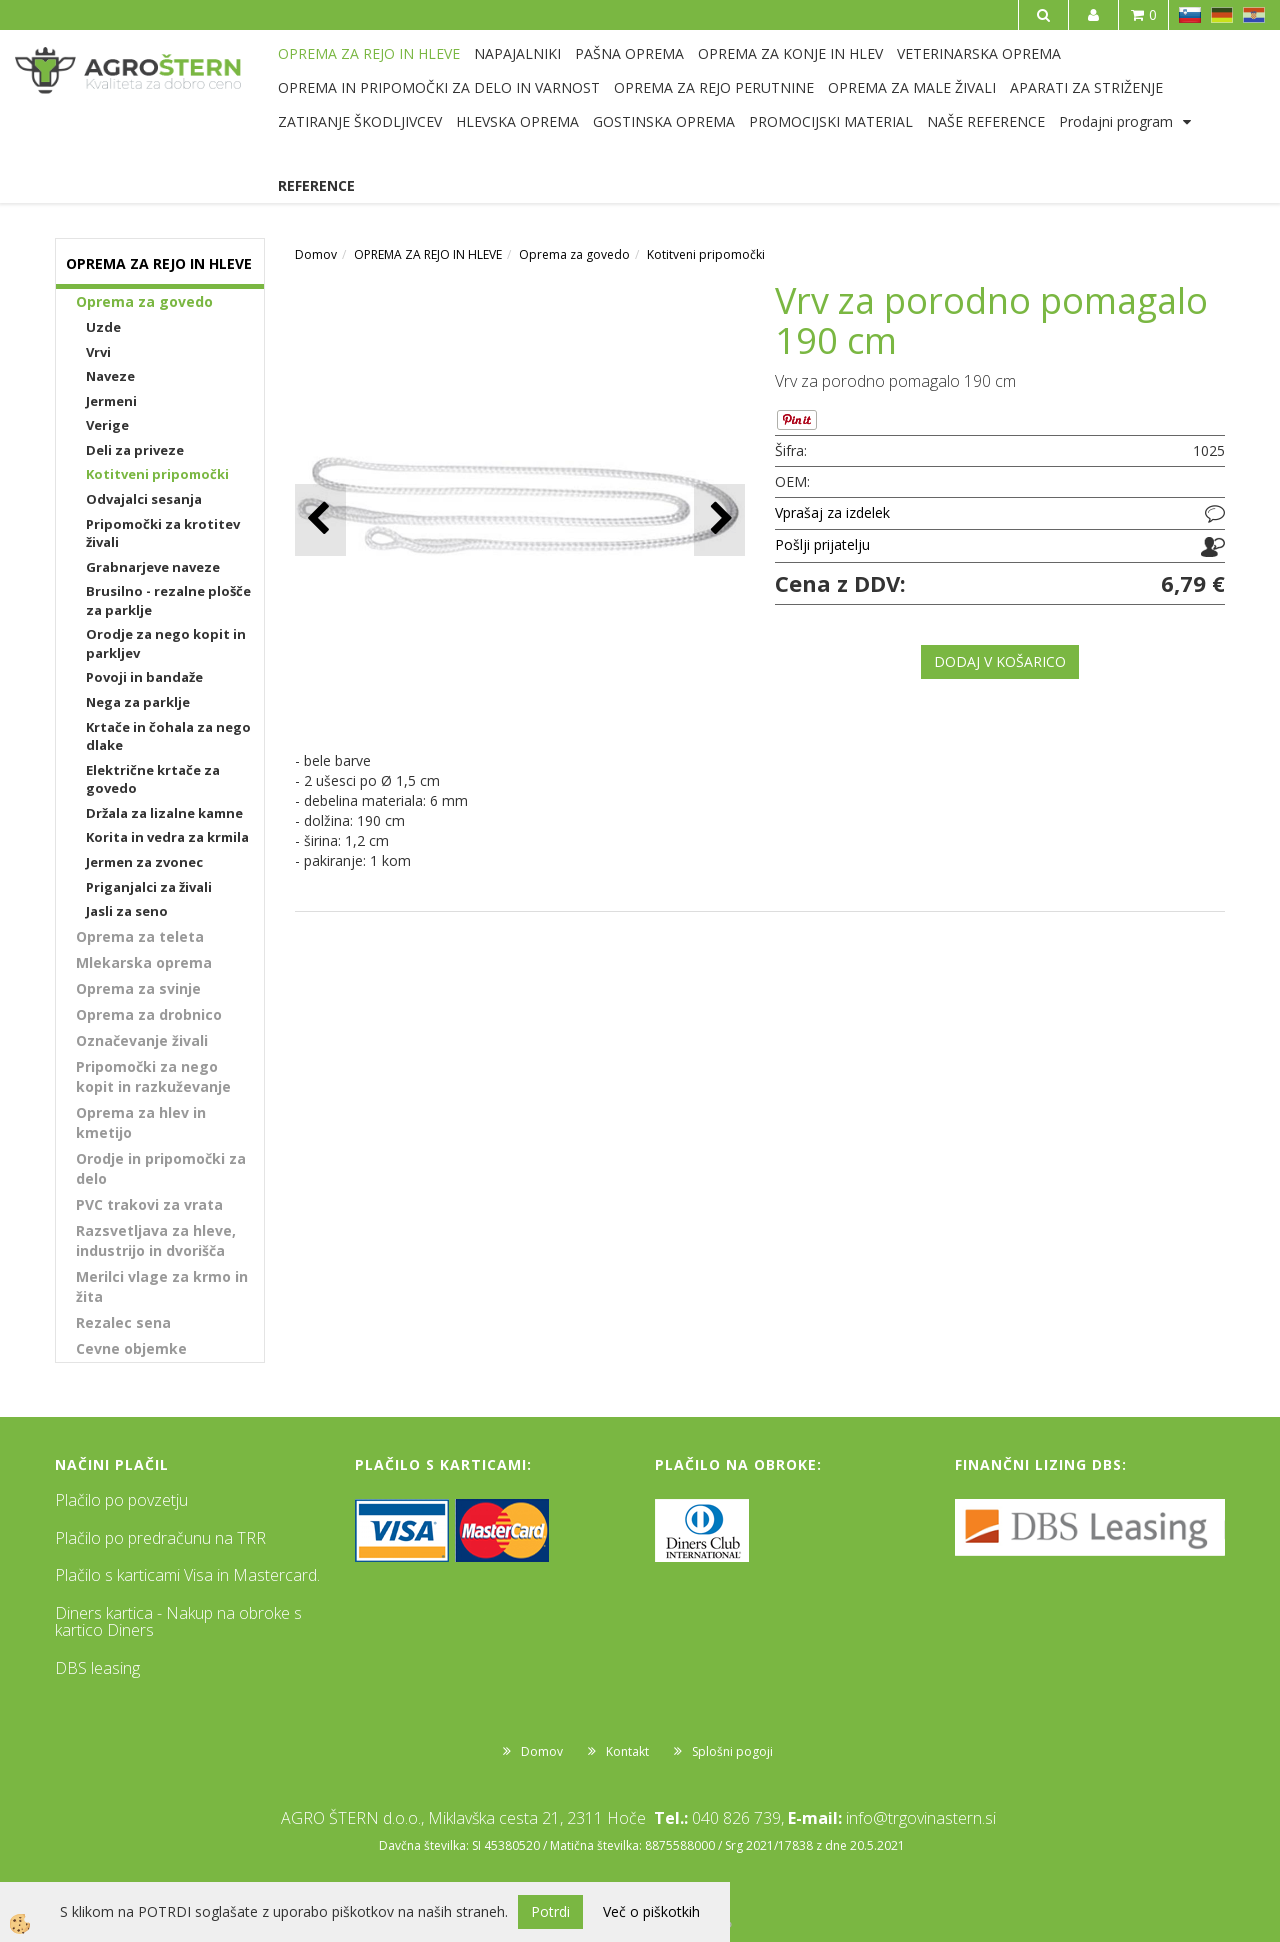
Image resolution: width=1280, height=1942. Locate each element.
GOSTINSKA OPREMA (664, 121)
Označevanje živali (142, 1040)
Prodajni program (1116, 121)
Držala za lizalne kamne (164, 813)
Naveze (110, 376)
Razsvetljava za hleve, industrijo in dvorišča (156, 1240)
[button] (719, 519)
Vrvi (98, 352)
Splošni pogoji (732, 1751)
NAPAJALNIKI (517, 53)
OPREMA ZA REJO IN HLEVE (369, 53)
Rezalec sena (123, 1322)
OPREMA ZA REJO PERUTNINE (714, 87)
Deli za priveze (135, 450)
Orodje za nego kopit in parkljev (166, 643)
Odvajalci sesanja (144, 499)
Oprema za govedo (144, 301)
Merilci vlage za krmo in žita (162, 1286)
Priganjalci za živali (149, 887)
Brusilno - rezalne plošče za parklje (168, 600)
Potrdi (550, 1911)
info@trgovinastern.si (921, 1818)
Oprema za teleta (140, 936)
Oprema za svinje (138, 988)
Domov (316, 254)
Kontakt (627, 1751)
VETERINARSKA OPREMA (979, 53)
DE (1222, 15)
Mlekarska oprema (144, 962)
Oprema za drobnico (149, 1014)
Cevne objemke (131, 1348)
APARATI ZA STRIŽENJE (1086, 87)
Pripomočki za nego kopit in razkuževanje (153, 1076)
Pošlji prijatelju (822, 544)
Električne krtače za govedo (153, 779)
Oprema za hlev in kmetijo (141, 1122)
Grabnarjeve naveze (153, 567)
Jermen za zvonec (144, 862)
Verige (107, 425)
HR (1254, 15)
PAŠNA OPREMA (629, 53)
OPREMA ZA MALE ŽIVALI (912, 87)
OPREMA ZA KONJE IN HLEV (790, 53)
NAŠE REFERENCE (986, 121)
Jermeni (111, 401)
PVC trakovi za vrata (149, 1204)
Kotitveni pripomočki (157, 474)
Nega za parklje (138, 702)
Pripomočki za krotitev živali (163, 533)
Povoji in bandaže (144, 677)
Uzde (103, 327)
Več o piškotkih (651, 1911)
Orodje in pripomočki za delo (161, 1168)
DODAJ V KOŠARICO (1000, 661)
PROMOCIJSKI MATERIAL (831, 121)
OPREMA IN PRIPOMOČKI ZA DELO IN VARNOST (439, 87)
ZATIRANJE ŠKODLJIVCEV (360, 121)
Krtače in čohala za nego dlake (168, 736)
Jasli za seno (127, 911)
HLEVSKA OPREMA (517, 121)
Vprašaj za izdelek (832, 512)
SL (1190, 15)
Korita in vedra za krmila (167, 837)
